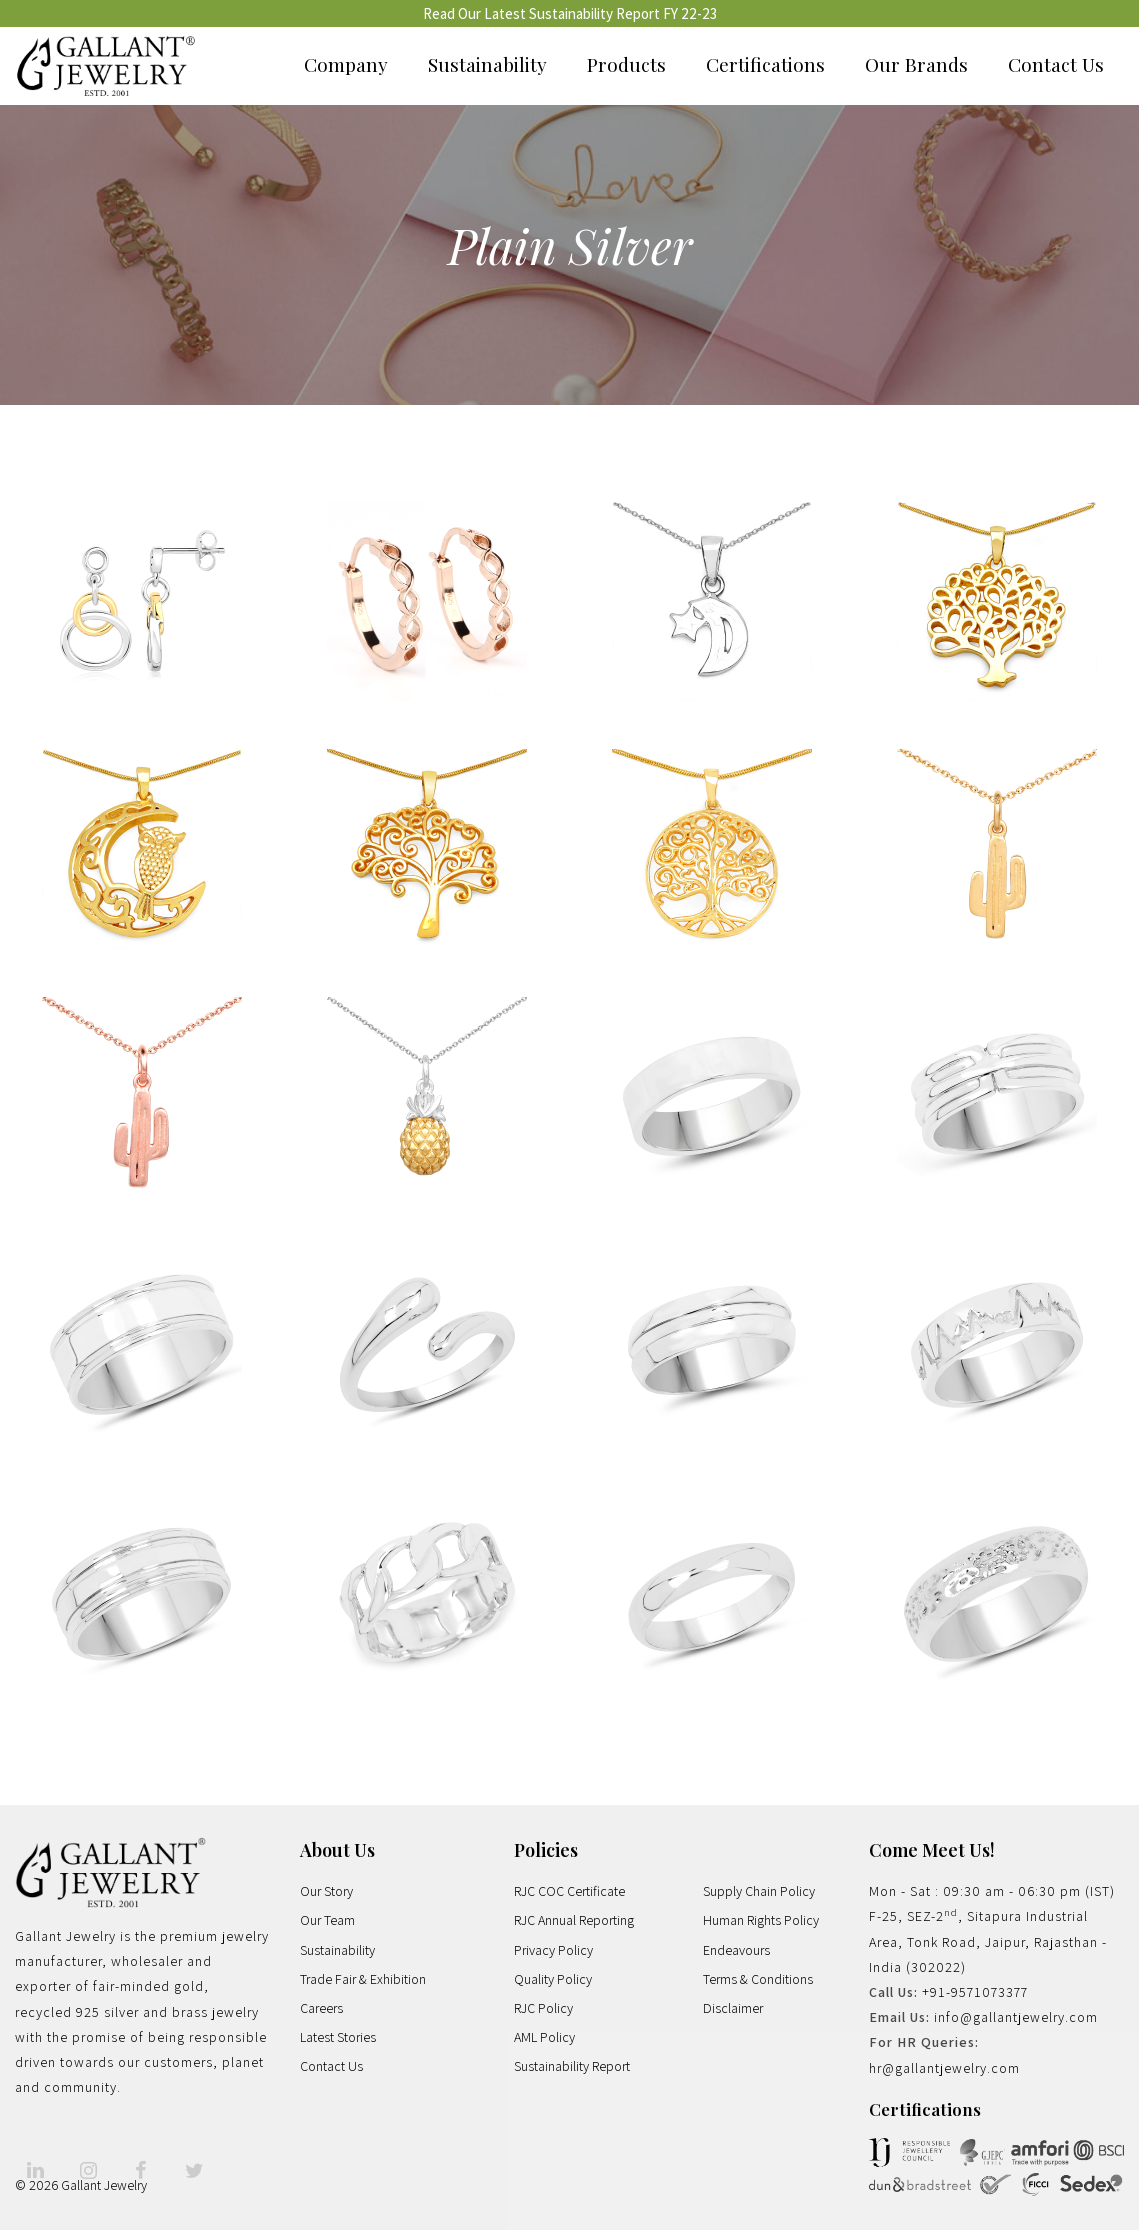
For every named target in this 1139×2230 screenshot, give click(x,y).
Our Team (327, 1920)
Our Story (326, 1891)
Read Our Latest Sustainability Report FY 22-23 (570, 13)
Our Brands (916, 64)
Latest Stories (338, 2037)
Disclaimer (733, 2008)
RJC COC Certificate (569, 1891)
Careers (321, 2008)
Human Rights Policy (761, 1920)
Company (346, 64)
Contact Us (1056, 64)
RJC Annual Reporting (574, 1920)
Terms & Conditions (758, 1979)
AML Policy (544, 2037)
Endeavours (736, 1950)
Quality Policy (553, 1979)
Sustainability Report (572, 2066)
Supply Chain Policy (759, 1891)
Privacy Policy (553, 1950)
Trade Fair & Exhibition (363, 1979)
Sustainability (487, 64)
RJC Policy (543, 2008)
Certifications (765, 64)
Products (626, 64)
